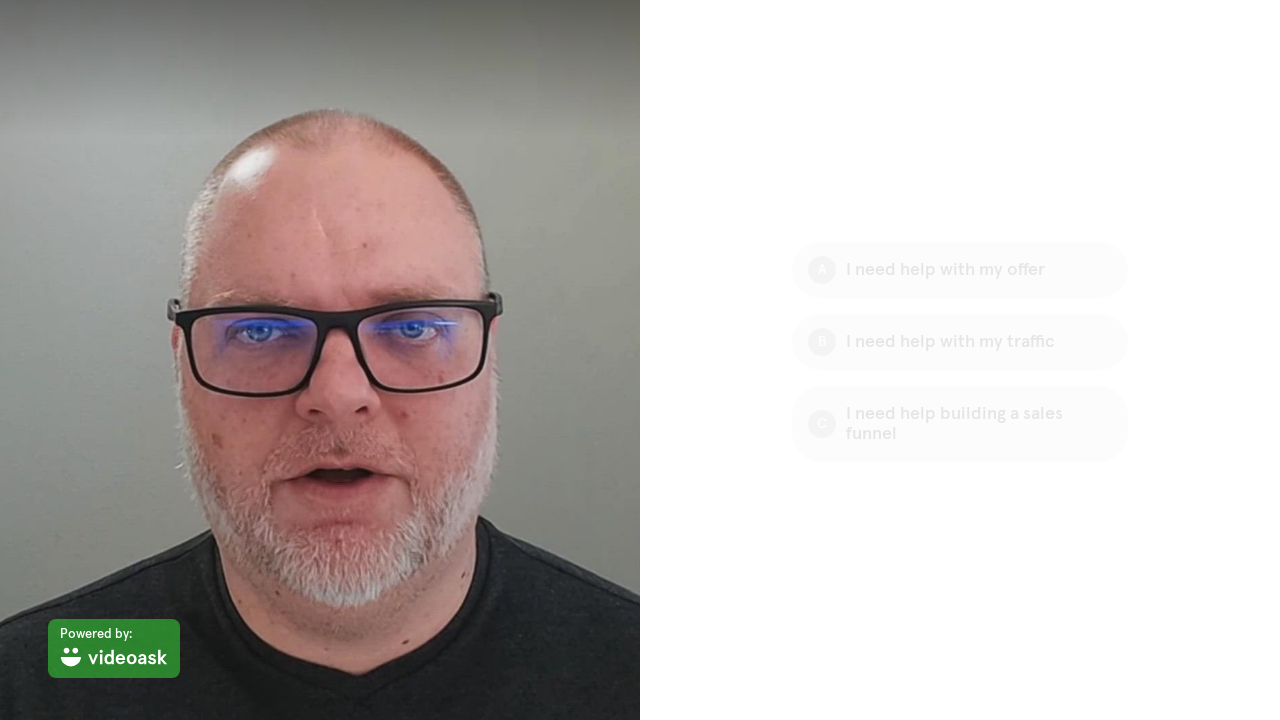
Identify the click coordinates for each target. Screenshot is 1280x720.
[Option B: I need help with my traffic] (960, 342)
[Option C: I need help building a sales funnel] (960, 424)
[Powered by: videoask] (114, 648)
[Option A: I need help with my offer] (960, 270)
